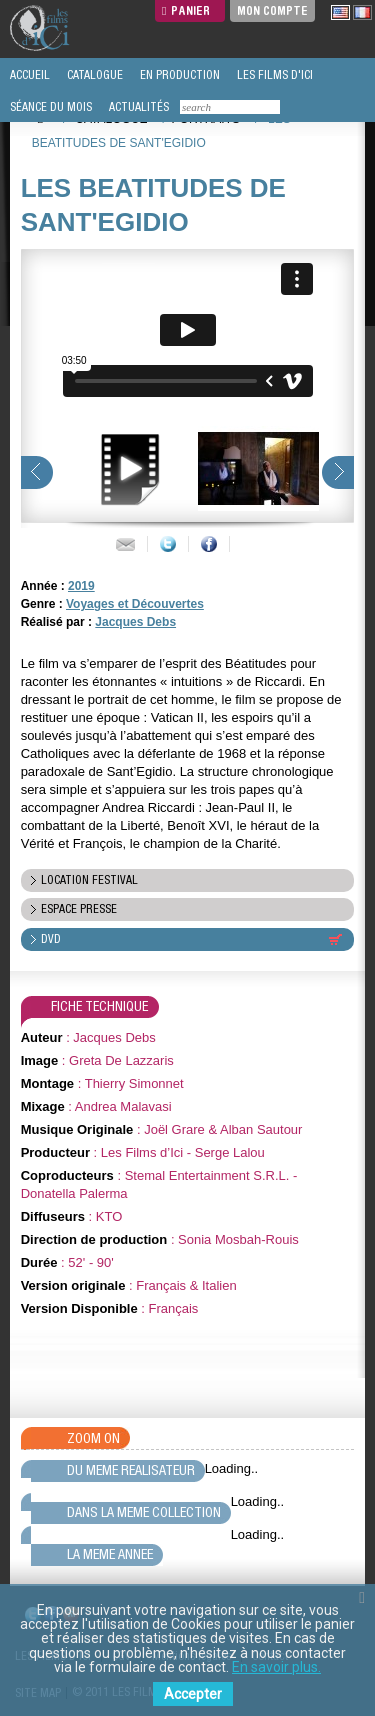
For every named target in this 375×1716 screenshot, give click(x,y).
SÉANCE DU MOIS (49, 107)
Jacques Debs (135, 622)
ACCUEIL (28, 75)
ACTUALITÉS (137, 107)
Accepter (193, 1694)
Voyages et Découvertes (135, 604)
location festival (89, 880)
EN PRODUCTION (178, 75)
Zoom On (93, 1438)
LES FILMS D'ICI (273, 75)
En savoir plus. (276, 1667)
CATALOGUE (93, 75)
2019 (81, 586)
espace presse (79, 909)
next (338, 472)
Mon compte (272, 10)
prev (37, 472)
